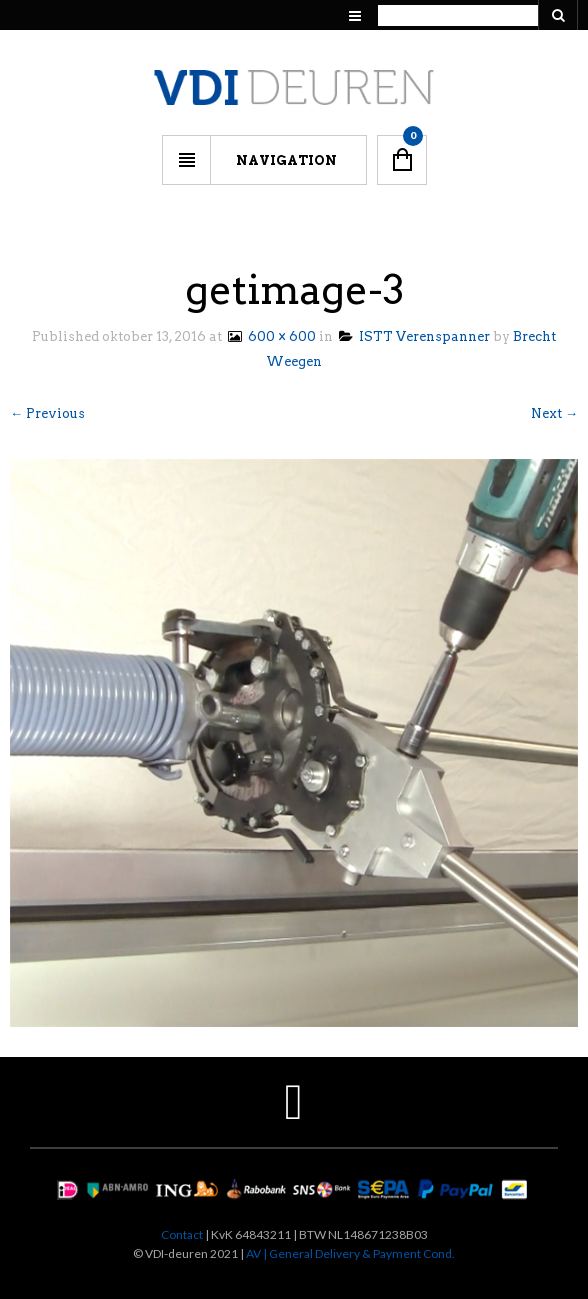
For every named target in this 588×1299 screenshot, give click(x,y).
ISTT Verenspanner (414, 336)
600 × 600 (270, 336)
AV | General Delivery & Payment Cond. (350, 1253)
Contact (182, 1234)
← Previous (47, 413)
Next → (554, 413)
